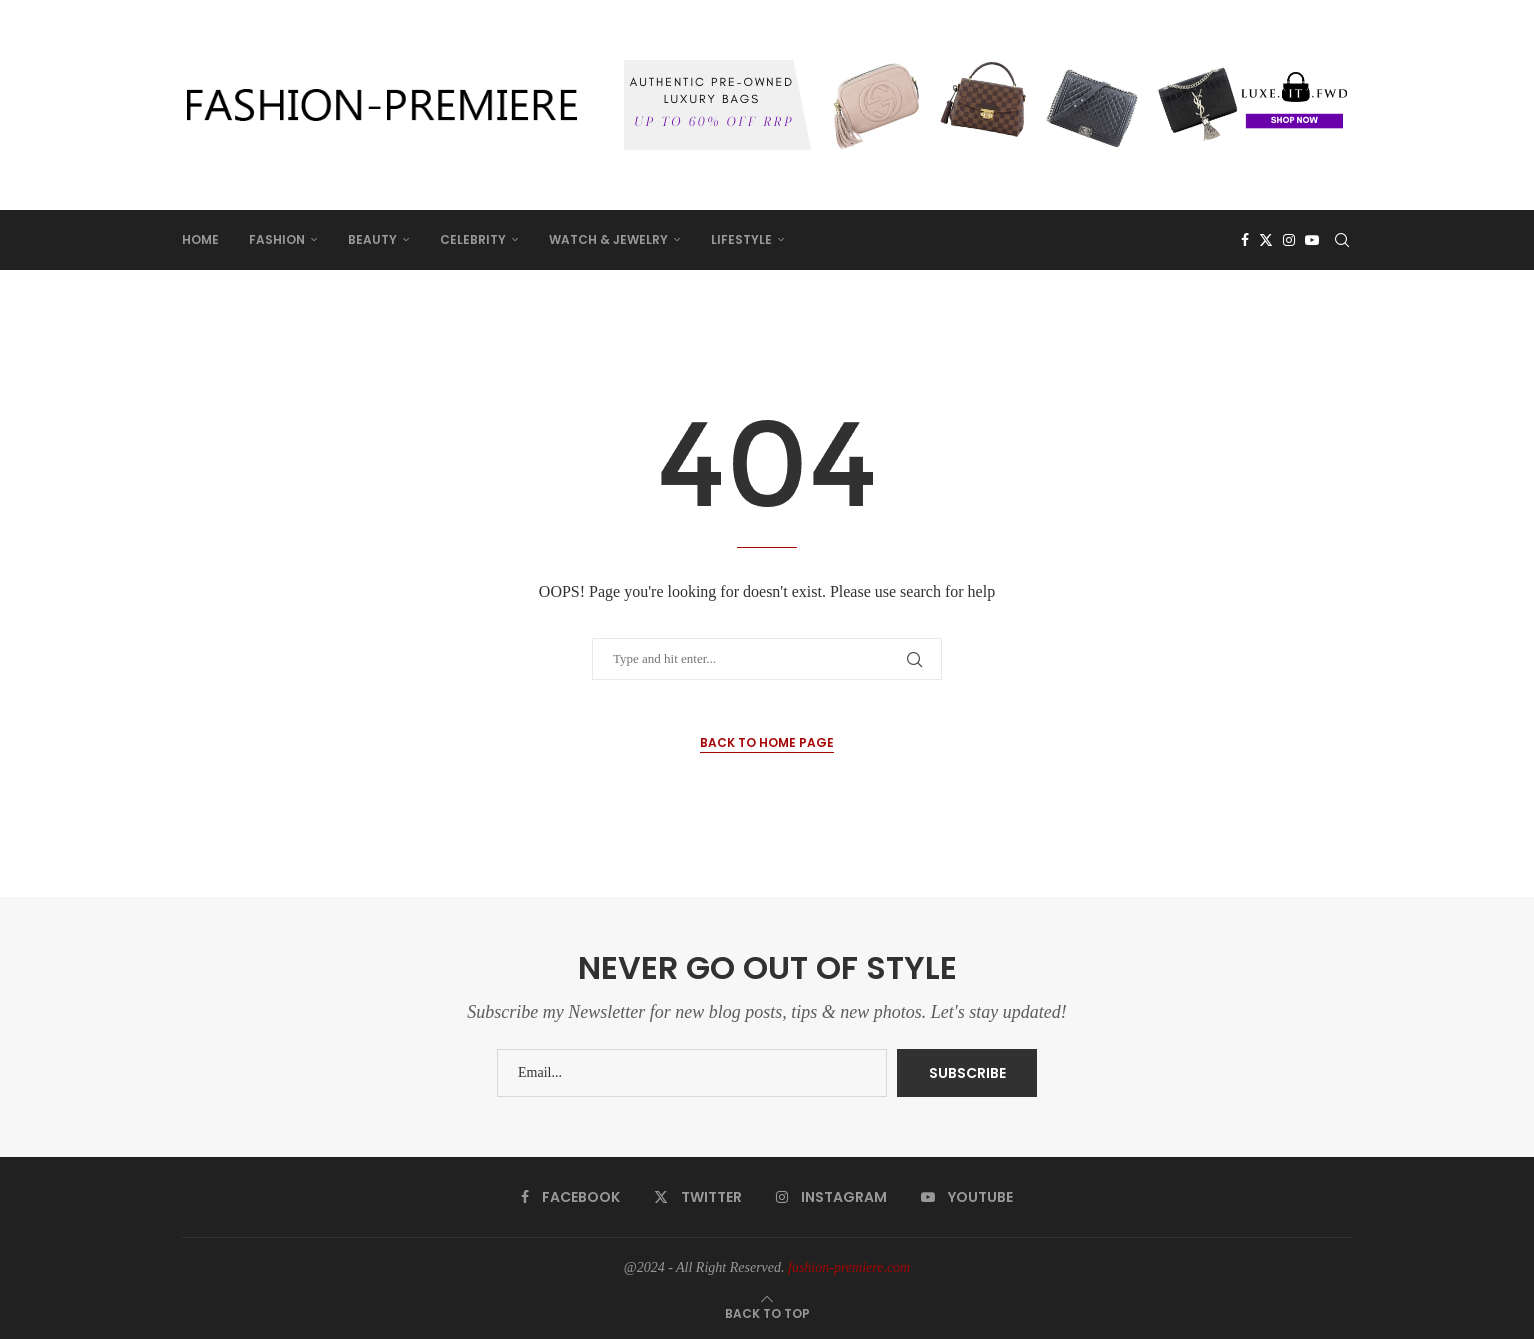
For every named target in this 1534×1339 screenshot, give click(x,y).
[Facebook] (1245, 240)
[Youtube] (1312, 240)
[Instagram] (1289, 240)
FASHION (277, 239)
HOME (200, 239)
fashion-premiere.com (849, 1267)
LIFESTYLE (741, 239)
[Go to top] (767, 1313)
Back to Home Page (767, 742)
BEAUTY (372, 239)
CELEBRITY (473, 239)
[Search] (1342, 240)
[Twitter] (1266, 240)
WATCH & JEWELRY (608, 239)
